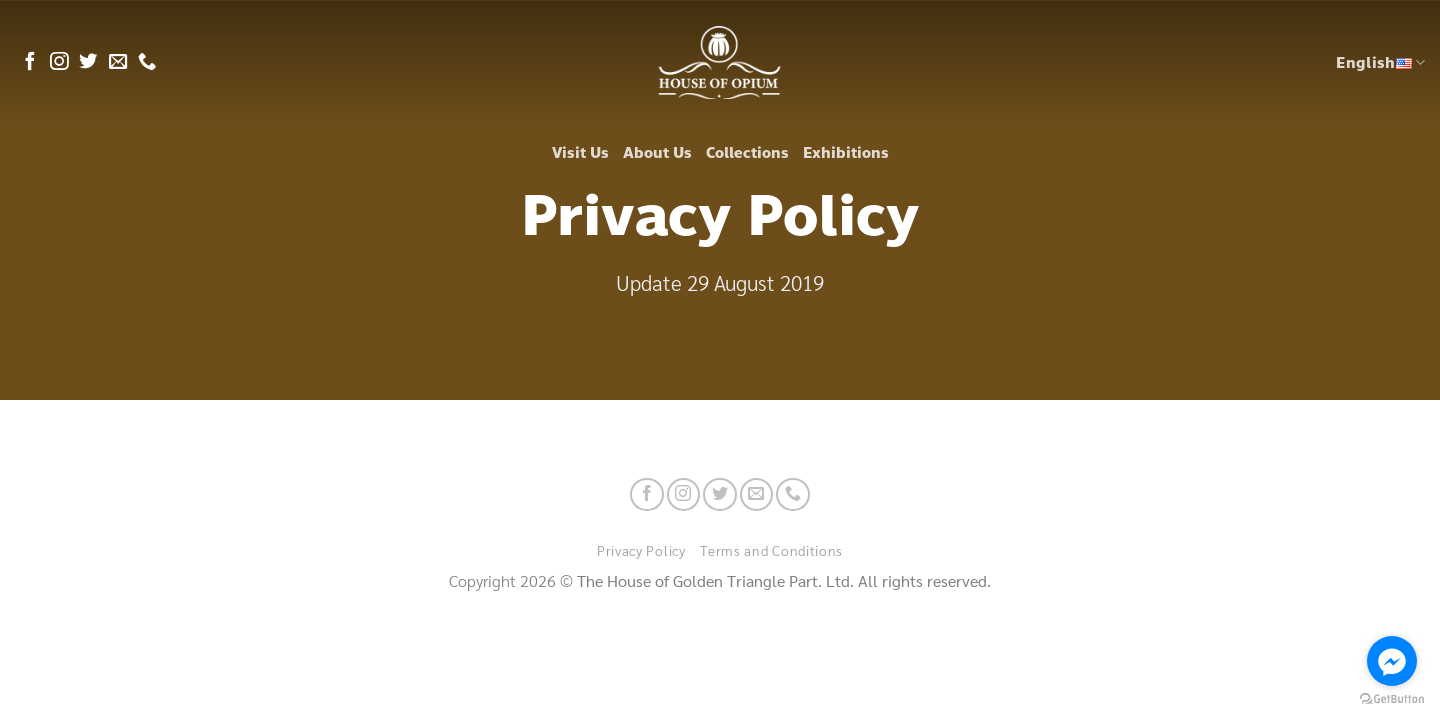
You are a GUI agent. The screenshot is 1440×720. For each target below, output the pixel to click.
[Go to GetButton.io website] (1392, 699)
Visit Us (580, 153)
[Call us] (147, 62)
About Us (657, 153)
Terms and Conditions (771, 550)
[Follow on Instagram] (59, 62)
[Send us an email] (118, 62)
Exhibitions (846, 153)
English (1380, 63)
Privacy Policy (641, 550)
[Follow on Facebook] (30, 62)
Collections (747, 153)
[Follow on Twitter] (88, 62)
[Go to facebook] (1392, 661)
